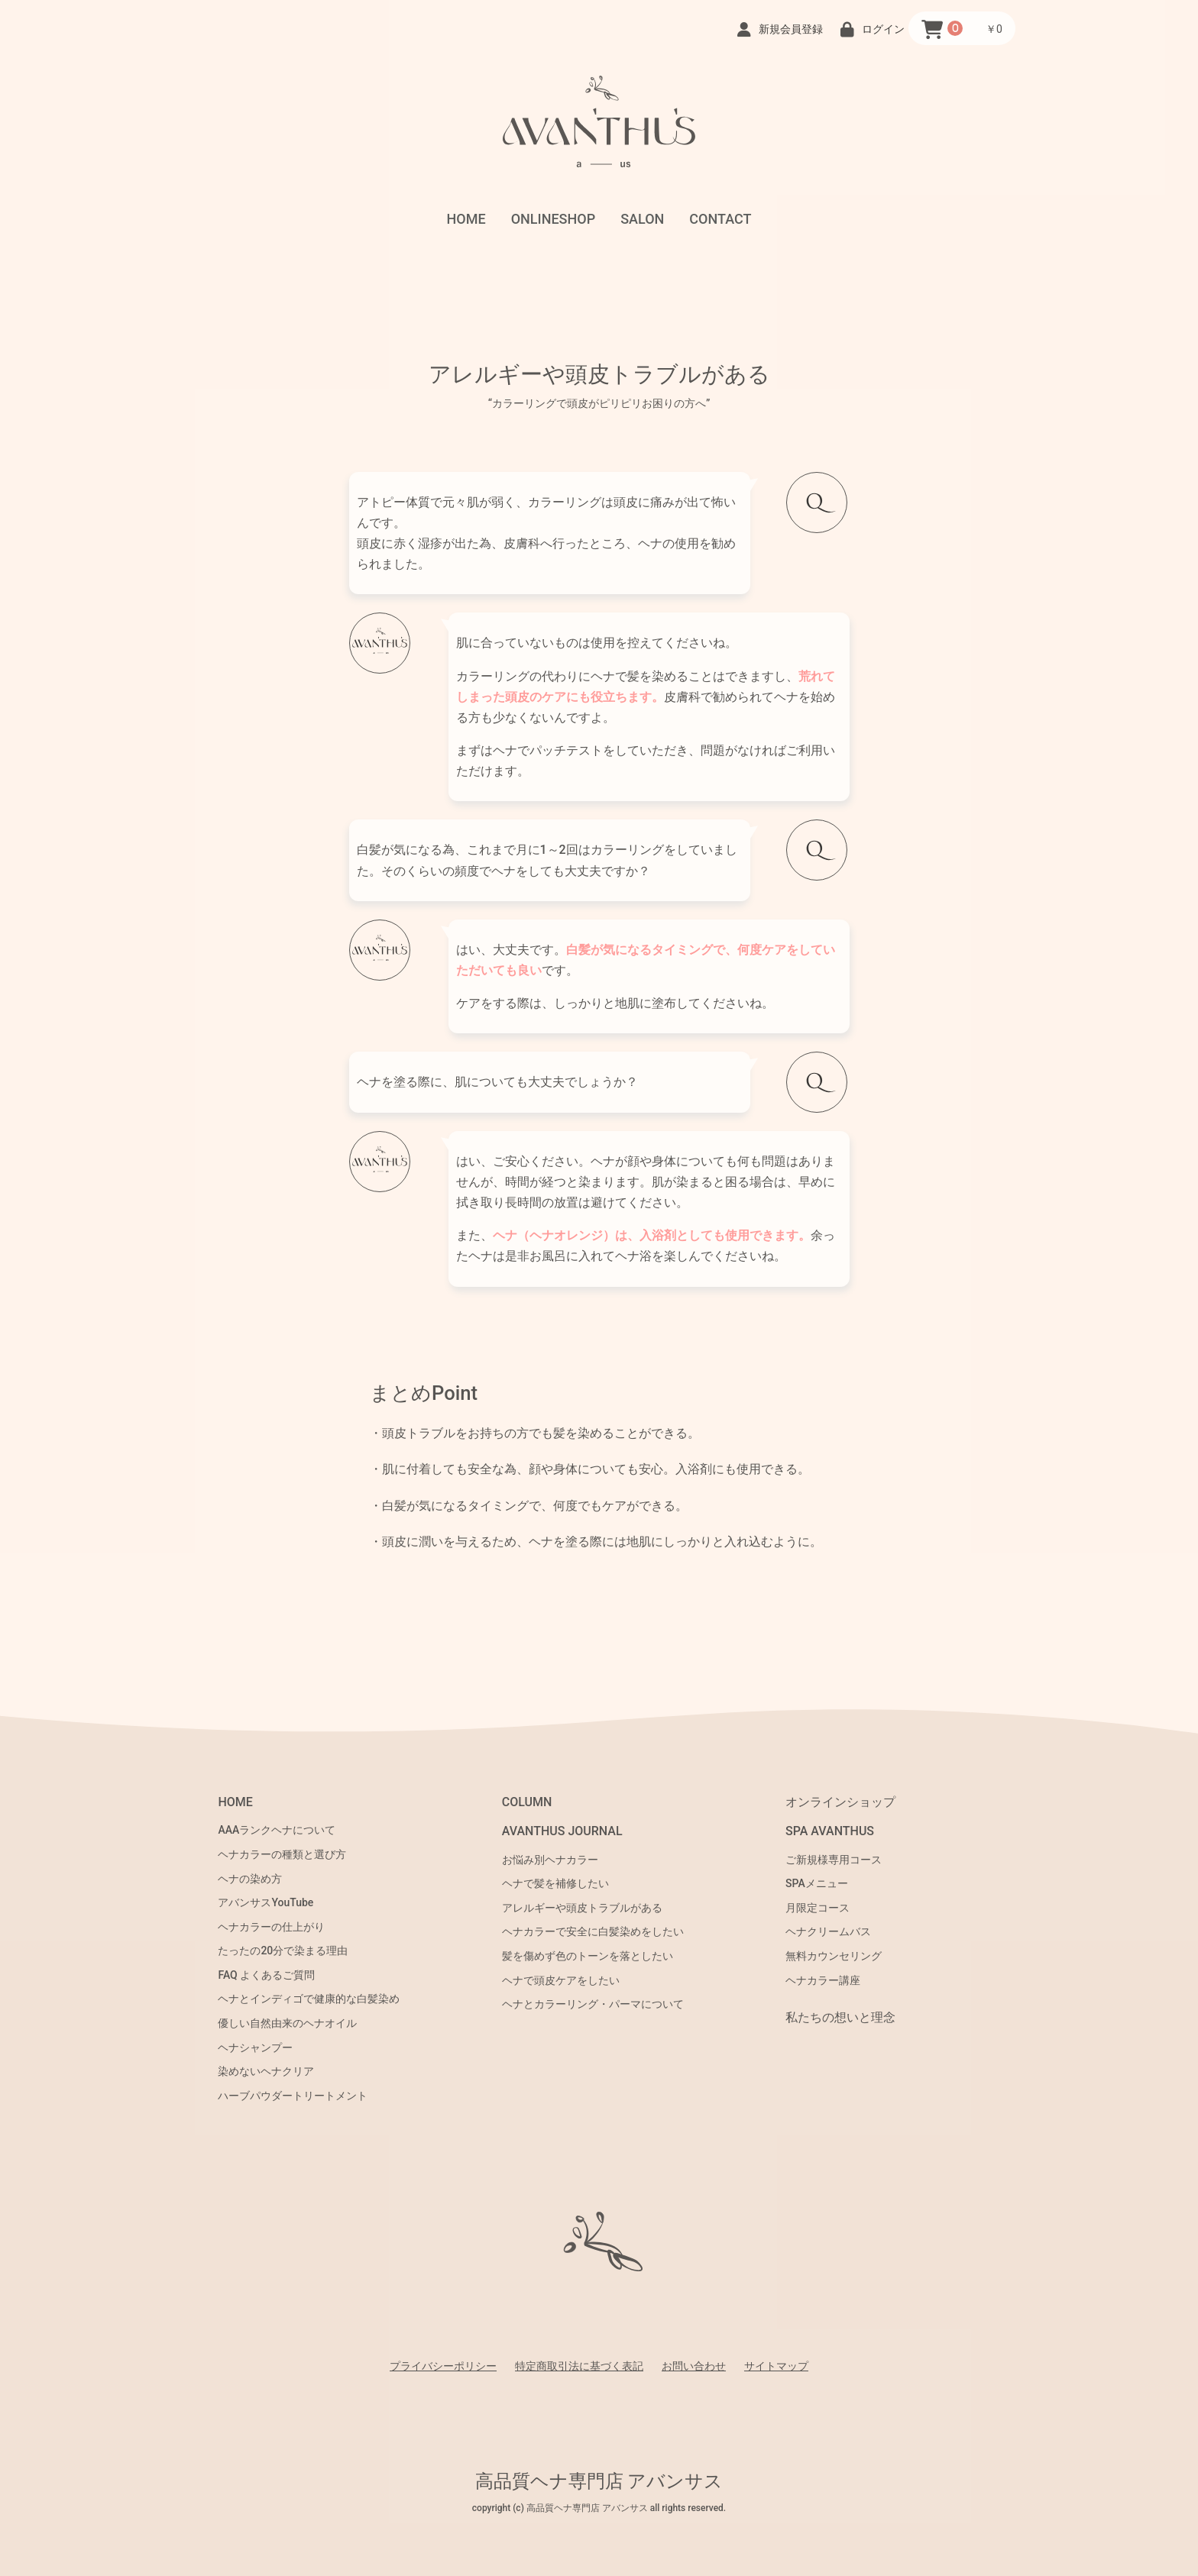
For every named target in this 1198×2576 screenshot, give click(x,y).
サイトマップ (776, 2366)
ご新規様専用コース (833, 1860)
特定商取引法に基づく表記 (579, 2366)
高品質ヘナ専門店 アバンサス (599, 2481)
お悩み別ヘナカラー (550, 1860)
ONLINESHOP (553, 219)
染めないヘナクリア (266, 2071)
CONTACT (720, 219)
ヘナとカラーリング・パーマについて (593, 2004)
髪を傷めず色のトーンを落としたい (587, 1956)
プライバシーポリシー (443, 2366)
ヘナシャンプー (255, 2047)
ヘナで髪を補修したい (555, 1883)
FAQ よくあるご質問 (266, 1975)
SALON (642, 219)
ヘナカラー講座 (822, 1980)
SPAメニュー (816, 1883)
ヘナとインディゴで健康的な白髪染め (309, 1999)
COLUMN (527, 1802)
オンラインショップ (840, 1802)
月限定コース (817, 1908)
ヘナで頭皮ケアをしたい (561, 1980)
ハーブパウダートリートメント (292, 2096)
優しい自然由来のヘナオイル (287, 2023)
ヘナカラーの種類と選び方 (282, 1854)
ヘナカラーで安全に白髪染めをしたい (593, 1931)
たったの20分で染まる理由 (283, 1950)
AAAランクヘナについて (276, 1830)
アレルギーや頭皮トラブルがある (582, 1908)
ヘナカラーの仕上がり (271, 1927)
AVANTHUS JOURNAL (562, 1831)
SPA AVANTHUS (829, 1831)
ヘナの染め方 (250, 1879)
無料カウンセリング (833, 1956)
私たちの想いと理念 (840, 2017)
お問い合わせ (694, 2366)
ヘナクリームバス (828, 1931)
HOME (466, 219)
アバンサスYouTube (265, 1902)
